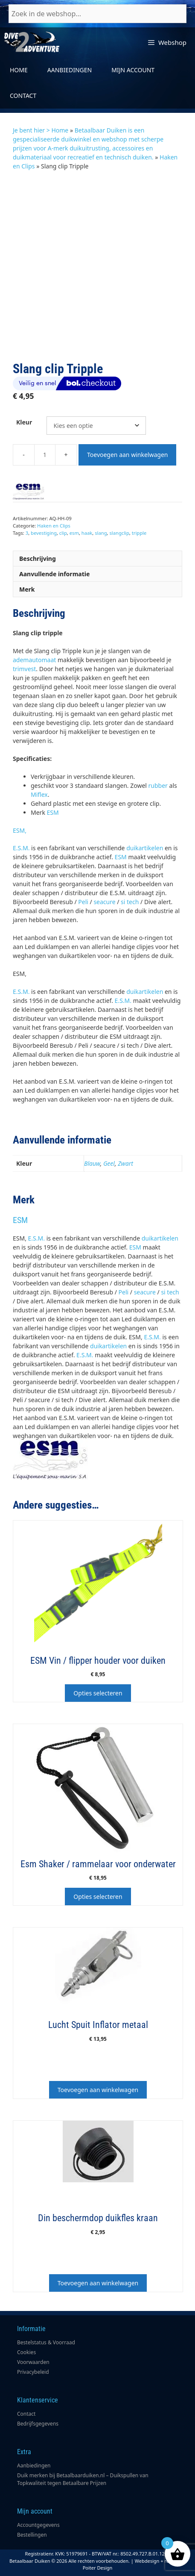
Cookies (26, 2352)
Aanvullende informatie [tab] (54, 574)
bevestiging (44, 533)
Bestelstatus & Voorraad (46, 2342)
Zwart (125, 1163)
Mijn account (132, 70)
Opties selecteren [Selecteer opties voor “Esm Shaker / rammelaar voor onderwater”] (97, 1896)
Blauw (92, 1163)
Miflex (39, 794)
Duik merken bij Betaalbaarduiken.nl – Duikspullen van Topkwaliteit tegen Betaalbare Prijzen (82, 2479)
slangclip (119, 533)
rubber (158, 785)
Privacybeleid (33, 2372)
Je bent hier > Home (40, 130)
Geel (109, 1163)
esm (74, 533)
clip (63, 533)
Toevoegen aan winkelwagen (127, 455)
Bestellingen (32, 2534)
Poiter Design (98, 2567)
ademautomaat (34, 660)
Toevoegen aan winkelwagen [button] (98, 2090)
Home (19, 70)
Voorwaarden (33, 2362)
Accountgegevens (38, 2525)
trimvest (24, 669)
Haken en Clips (53, 525)
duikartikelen (144, 848)
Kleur (24, 422)
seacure (104, 902)
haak (86, 533)
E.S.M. (21, 848)
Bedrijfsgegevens (37, 2423)
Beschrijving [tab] (37, 558)
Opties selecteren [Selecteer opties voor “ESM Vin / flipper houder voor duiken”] (97, 1693)
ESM (53, 812)
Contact (23, 95)
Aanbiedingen (69, 70)
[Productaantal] (44, 455)
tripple (139, 533)
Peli (83, 902)
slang (101, 533)
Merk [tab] (27, 589)
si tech (130, 902)
